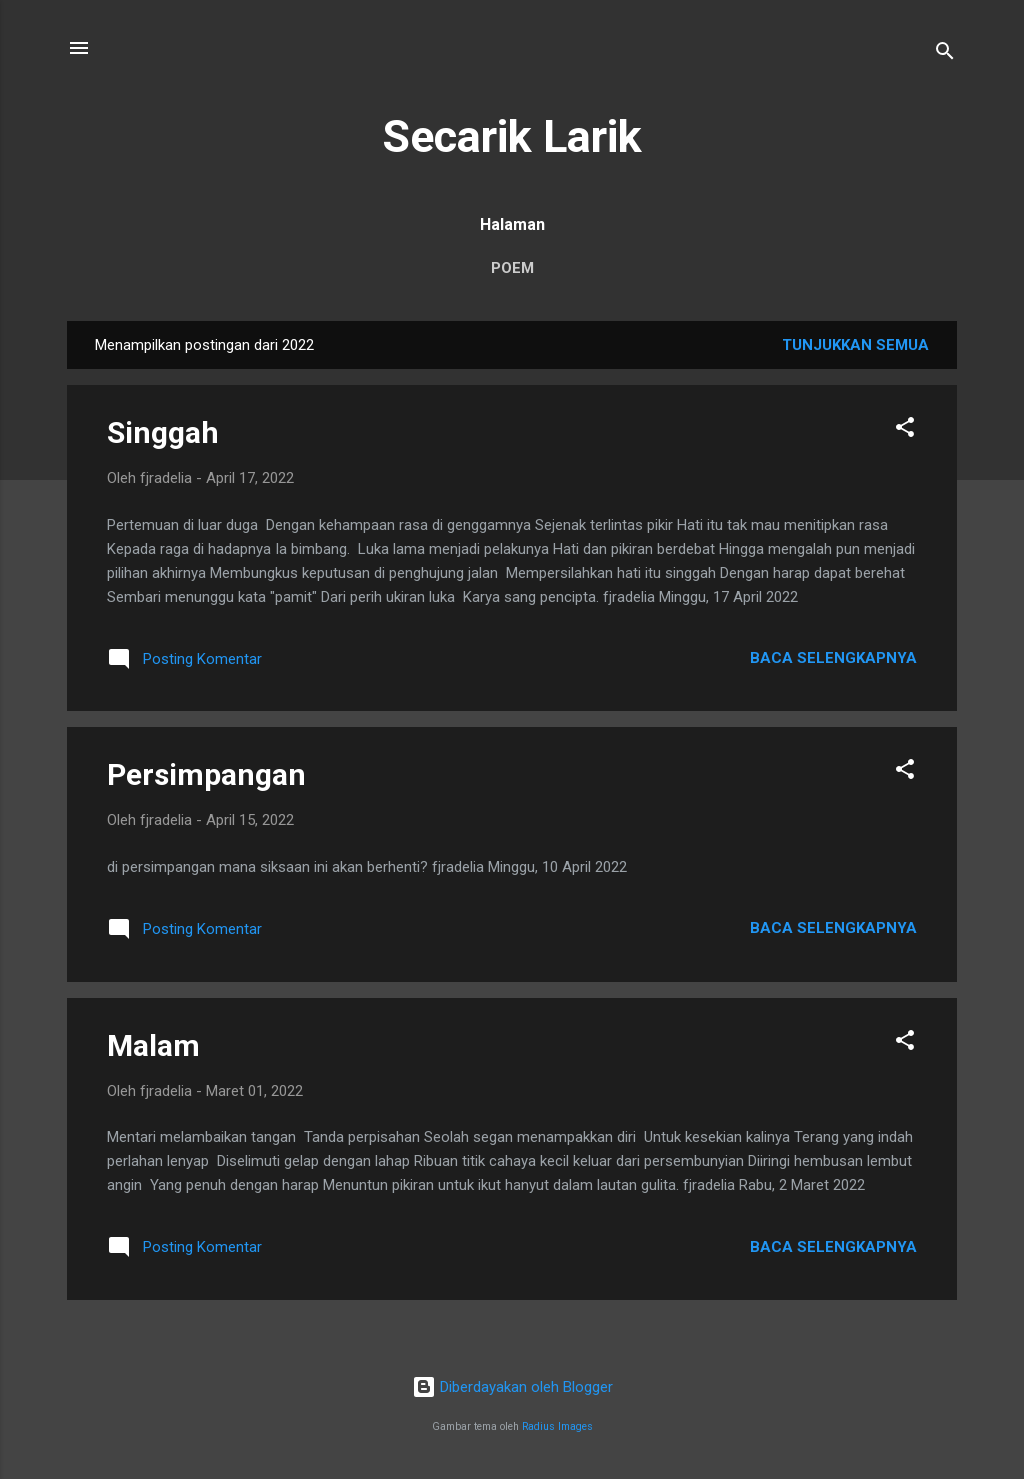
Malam (153, 1045)
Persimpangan (206, 774)
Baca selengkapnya (833, 658)
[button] (905, 430)
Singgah (163, 432)
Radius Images (557, 1426)
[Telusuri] (945, 54)
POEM (512, 268)
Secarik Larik (512, 136)
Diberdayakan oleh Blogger (512, 1387)
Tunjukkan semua (855, 345)
